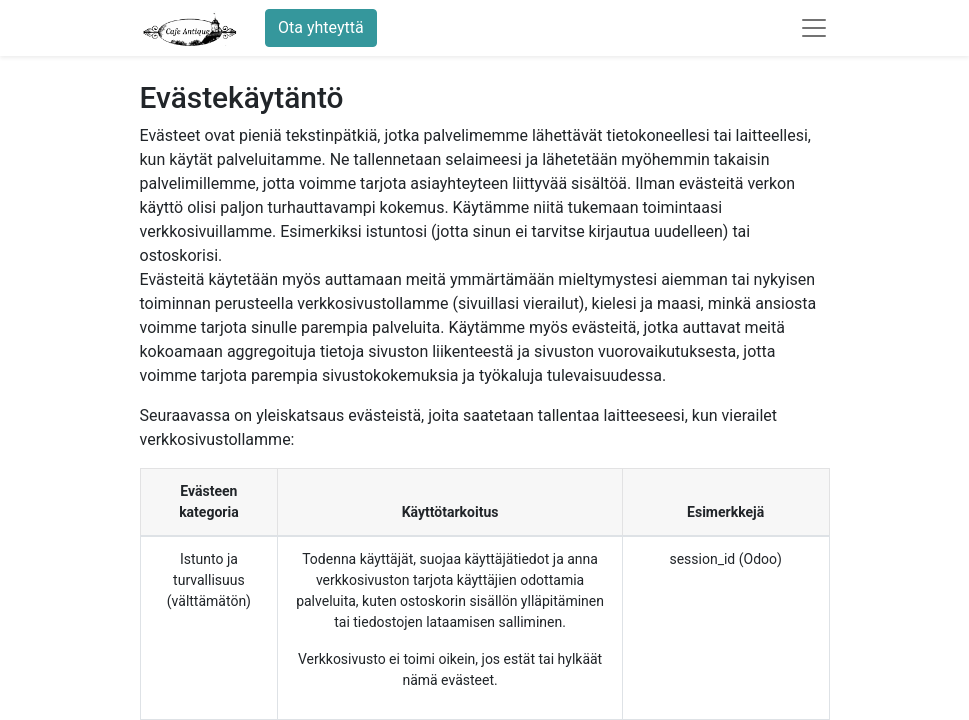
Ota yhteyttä (321, 27)
